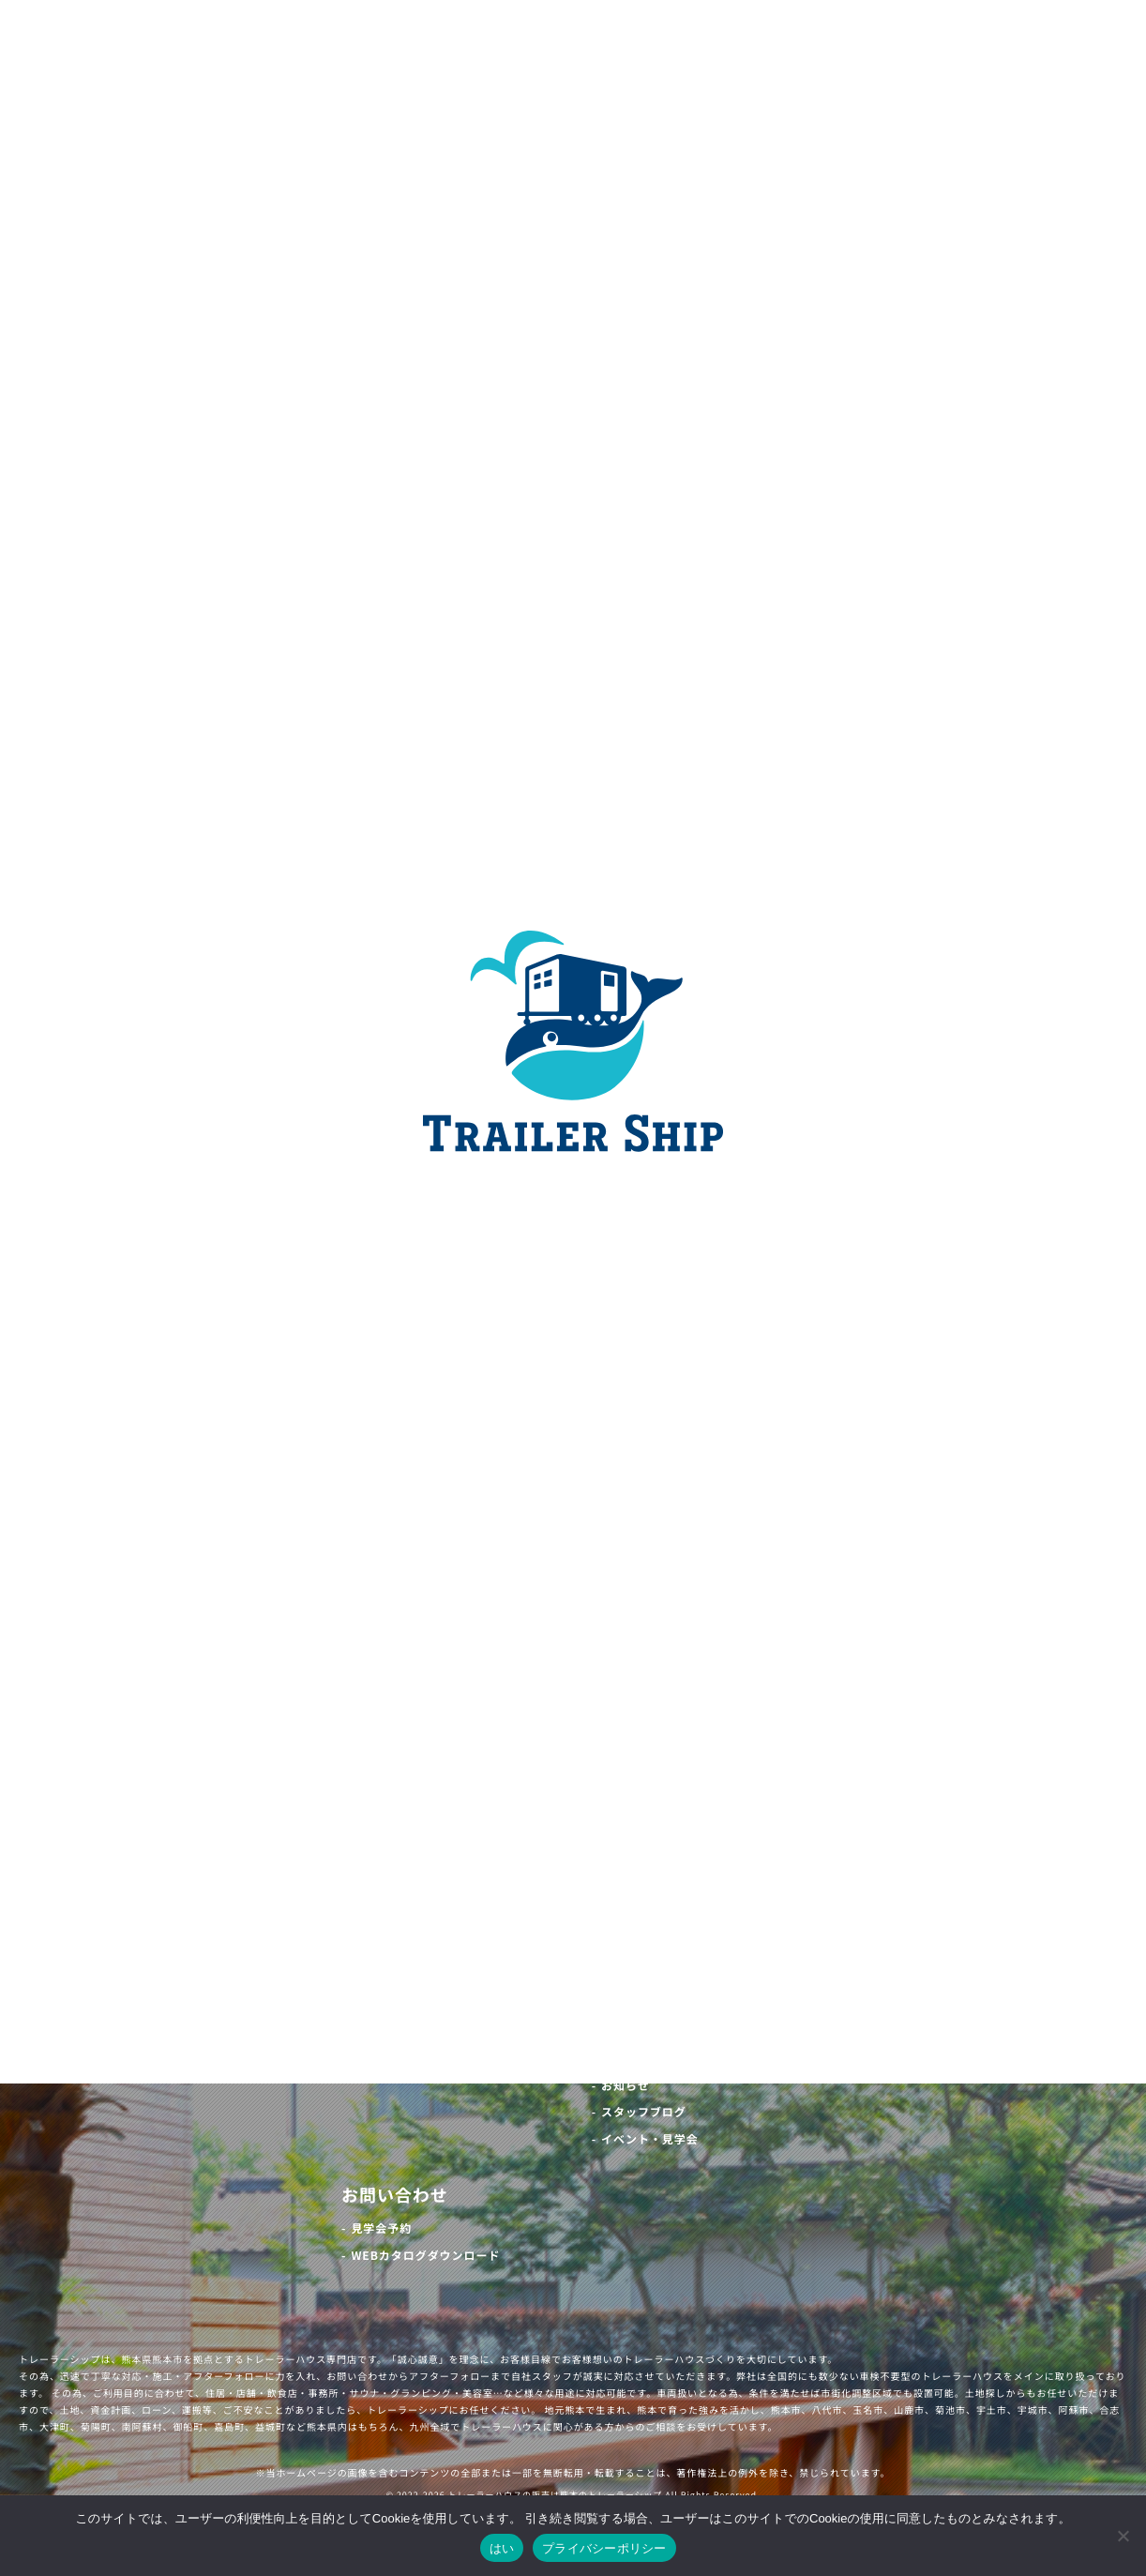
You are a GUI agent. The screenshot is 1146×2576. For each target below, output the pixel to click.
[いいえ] (1122, 2535)
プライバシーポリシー (604, 2548)
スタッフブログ (643, 2112)
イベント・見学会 (650, 2139)
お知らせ (625, 2086)
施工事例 (377, 2052)
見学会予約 (381, 2228)
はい (502, 2548)
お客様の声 (502, 2052)
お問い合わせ (394, 2195)
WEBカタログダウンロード (425, 2256)
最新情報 (627, 2052)
